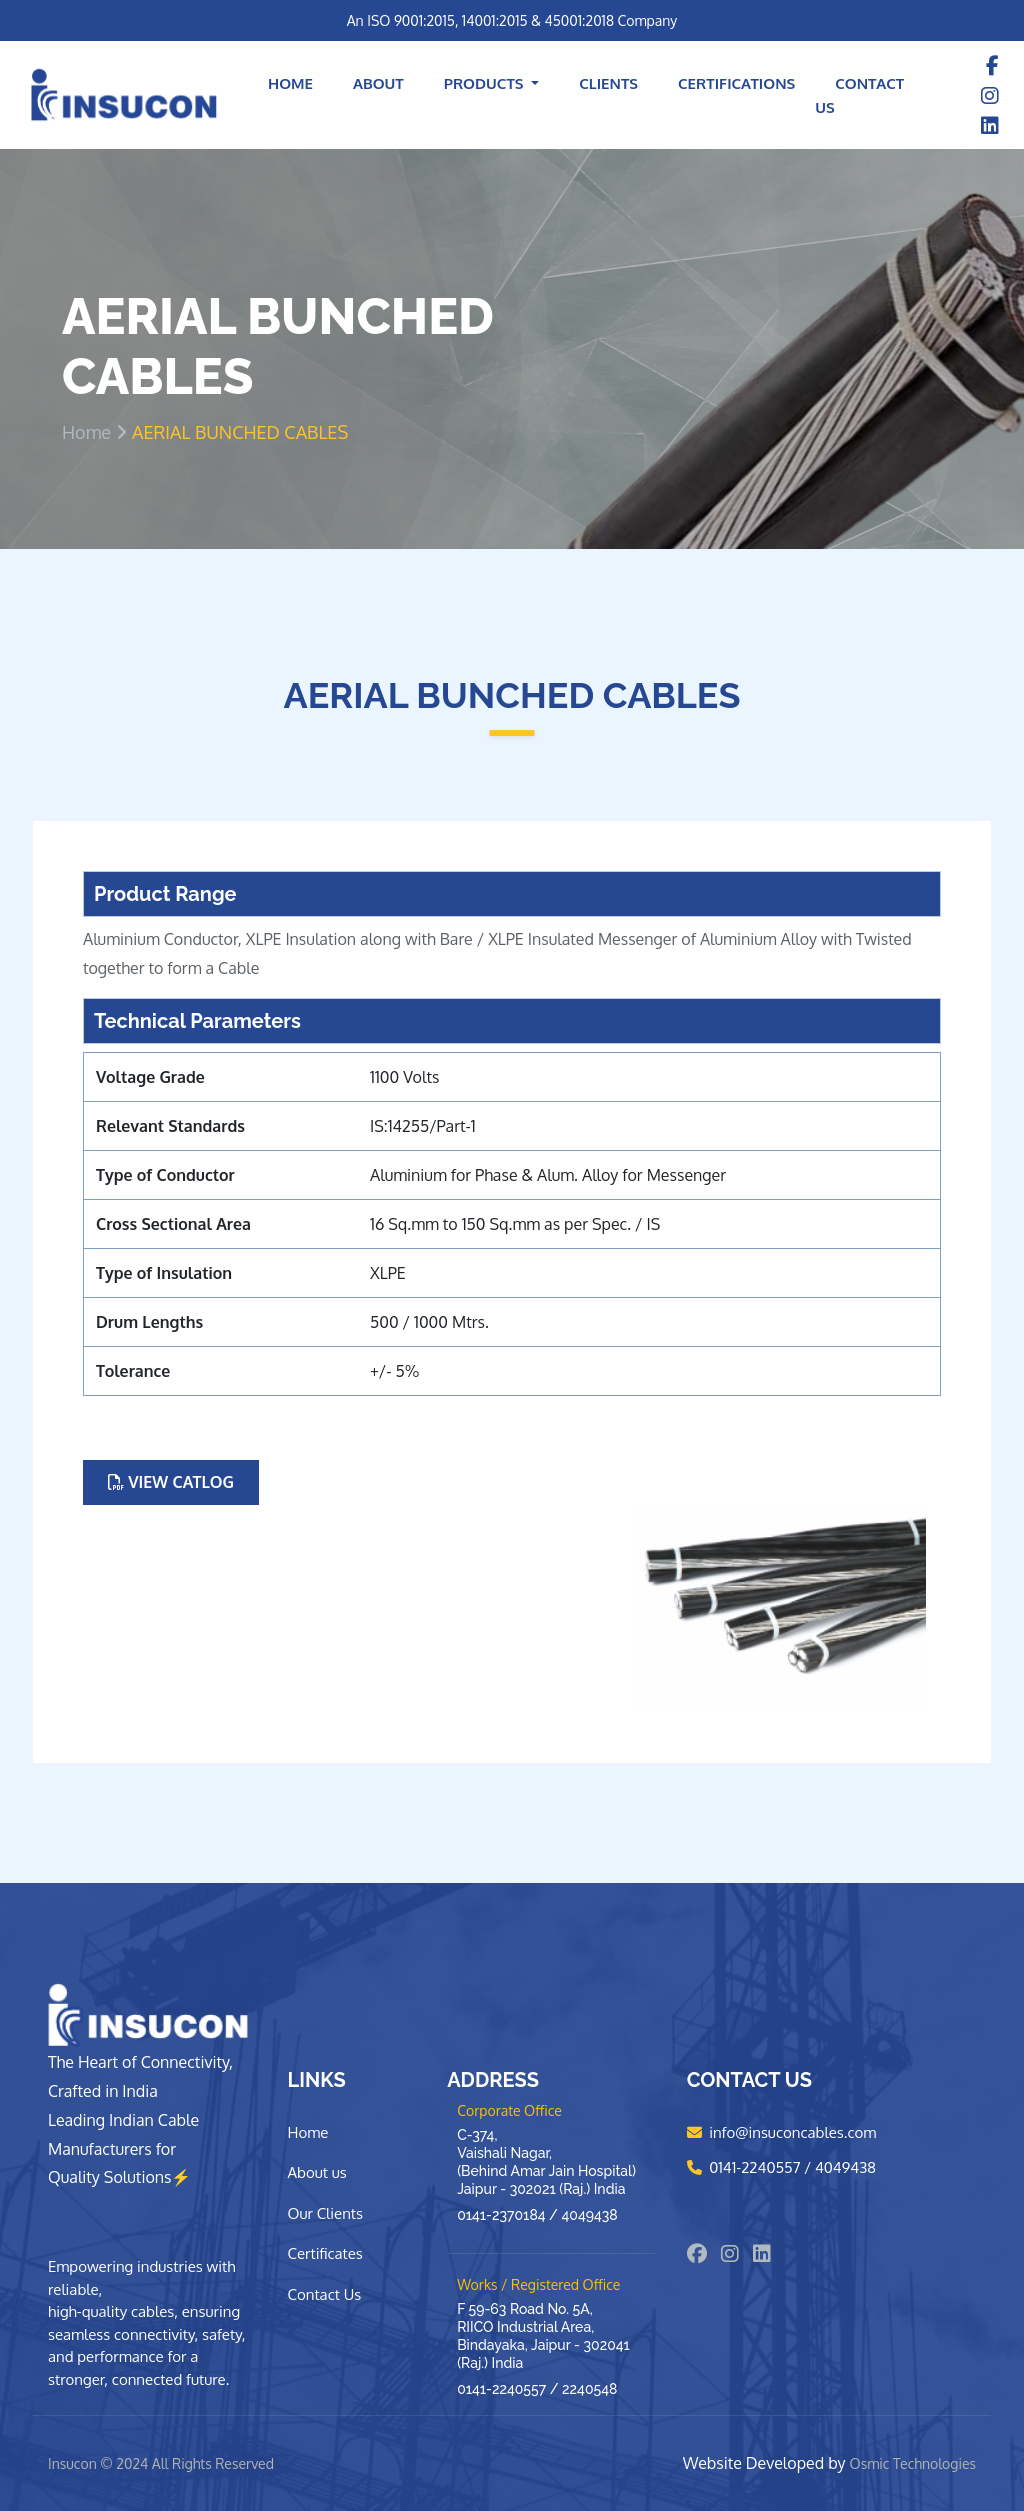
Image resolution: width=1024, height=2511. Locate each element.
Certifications (736, 83)
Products (486, 83)
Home (290, 83)
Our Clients (326, 2213)
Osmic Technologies (913, 2463)
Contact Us (859, 96)
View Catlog (171, 1482)
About (378, 83)
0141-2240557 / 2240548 (537, 2389)
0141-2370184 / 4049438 (537, 2215)
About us (317, 2172)
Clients (608, 83)
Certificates (325, 2253)
